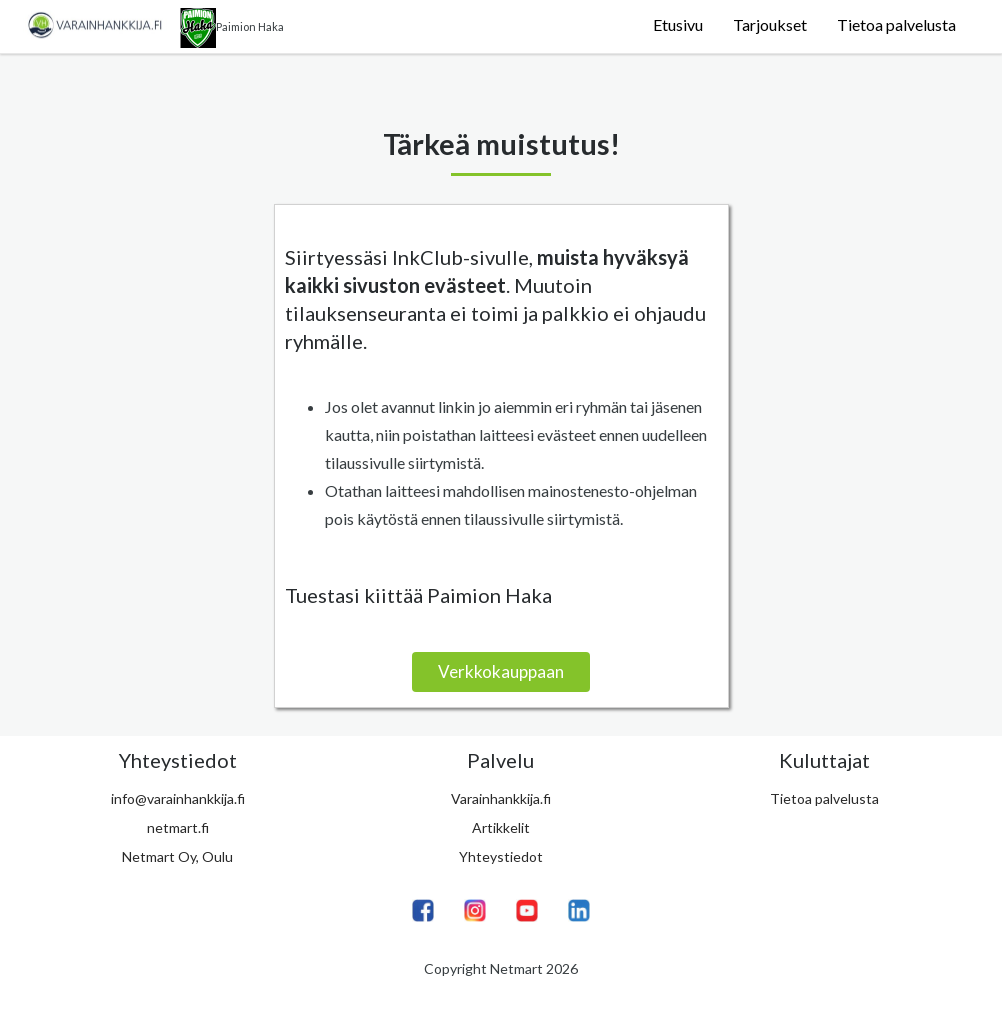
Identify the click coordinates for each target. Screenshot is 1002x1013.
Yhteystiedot (501, 856)
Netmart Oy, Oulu (177, 856)
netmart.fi (178, 827)
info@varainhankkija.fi (178, 798)
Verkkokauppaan (501, 671)
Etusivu (678, 24)
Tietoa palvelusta (896, 24)
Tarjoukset (770, 24)
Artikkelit (501, 827)
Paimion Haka (232, 28)
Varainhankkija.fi (501, 798)
